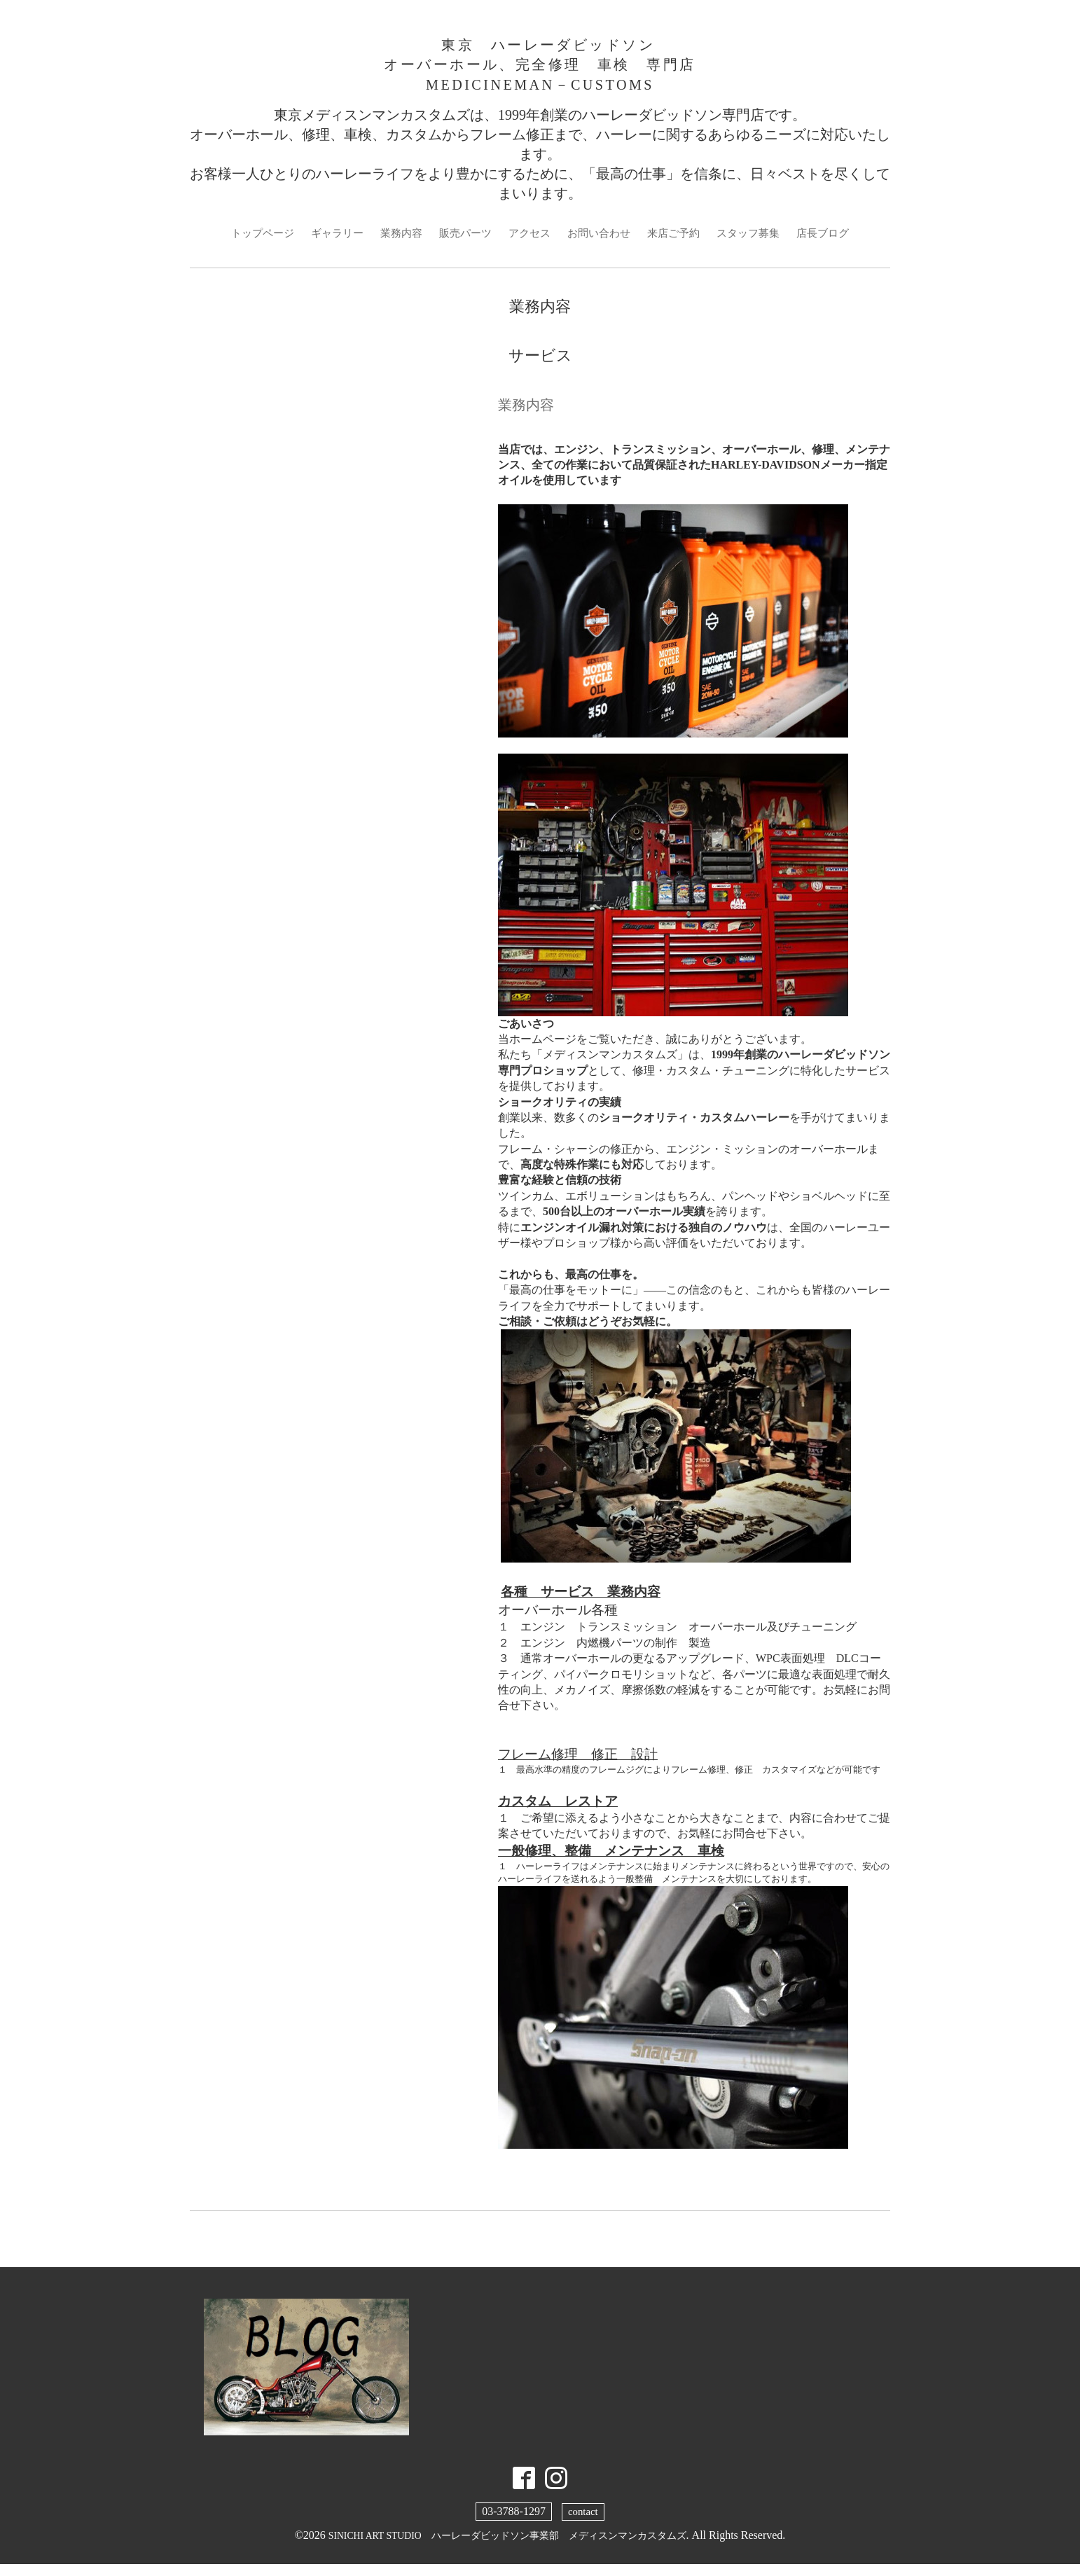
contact (583, 2522)
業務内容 (394, 243)
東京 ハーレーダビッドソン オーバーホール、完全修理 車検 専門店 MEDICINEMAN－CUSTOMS (540, 69)
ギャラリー (327, 243)
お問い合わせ (601, 243)
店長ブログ (837, 243)
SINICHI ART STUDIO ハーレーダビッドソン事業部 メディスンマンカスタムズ (507, 2546)
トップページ (248, 243)
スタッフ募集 (758, 243)
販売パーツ (462, 243)
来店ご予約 (680, 243)
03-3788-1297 (513, 2522)
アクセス (528, 243)
